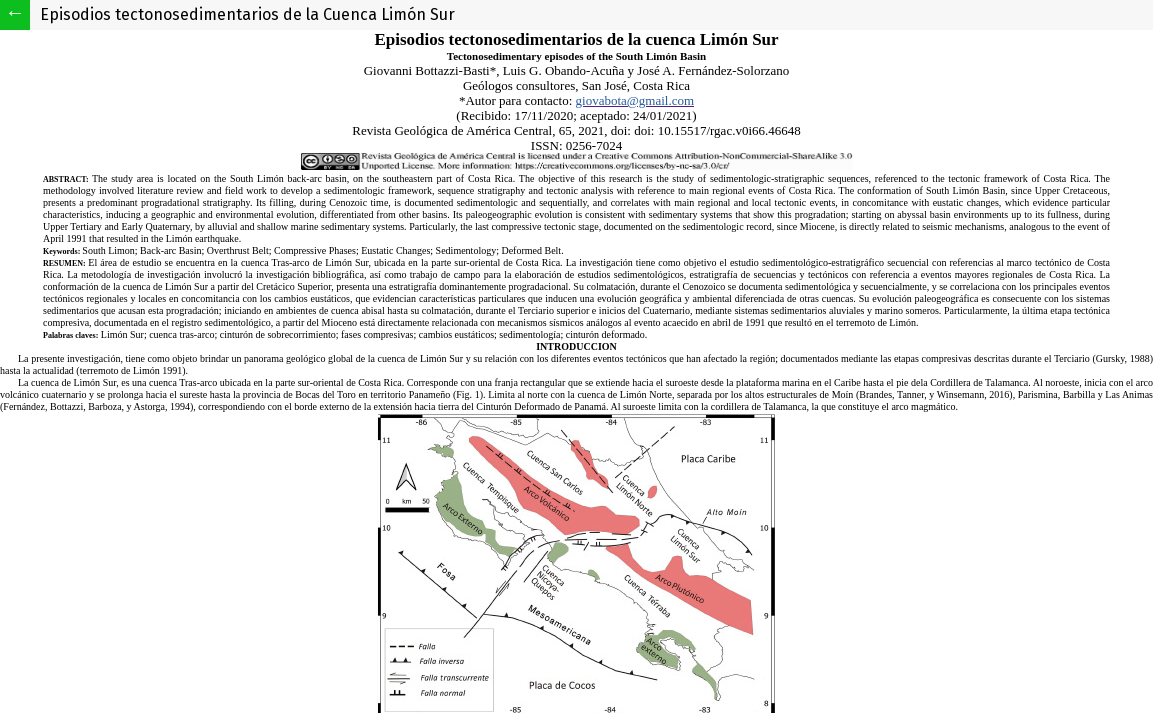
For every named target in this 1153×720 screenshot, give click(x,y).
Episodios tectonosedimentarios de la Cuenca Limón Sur (247, 14)
